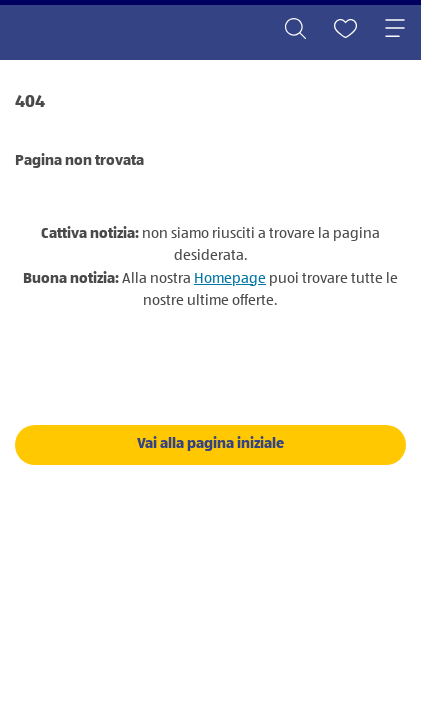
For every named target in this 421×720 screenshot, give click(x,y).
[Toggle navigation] (395, 30)
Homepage (230, 278)
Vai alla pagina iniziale (210, 443)
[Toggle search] (295, 30)
